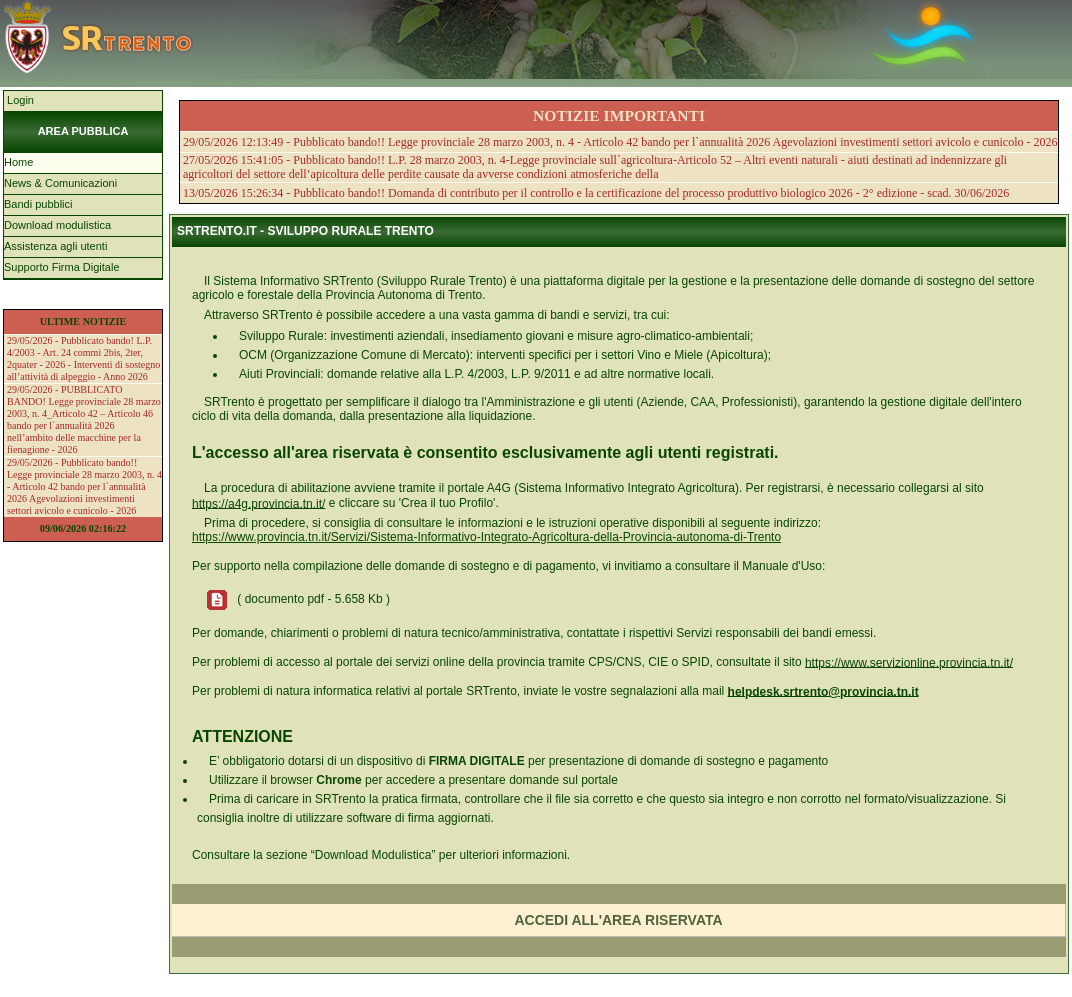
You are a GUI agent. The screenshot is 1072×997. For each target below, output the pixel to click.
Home (18, 162)
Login (19, 100)
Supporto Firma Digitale (62, 267)
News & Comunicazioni (60, 183)
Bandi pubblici (38, 204)
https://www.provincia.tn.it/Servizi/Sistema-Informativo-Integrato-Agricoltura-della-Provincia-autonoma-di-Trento (486, 537)
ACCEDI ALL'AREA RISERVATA (618, 920)
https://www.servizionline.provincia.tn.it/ (909, 662)
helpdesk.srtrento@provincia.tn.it (823, 691)
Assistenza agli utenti (55, 246)
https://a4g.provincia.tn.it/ (258, 503)
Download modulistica (57, 225)
